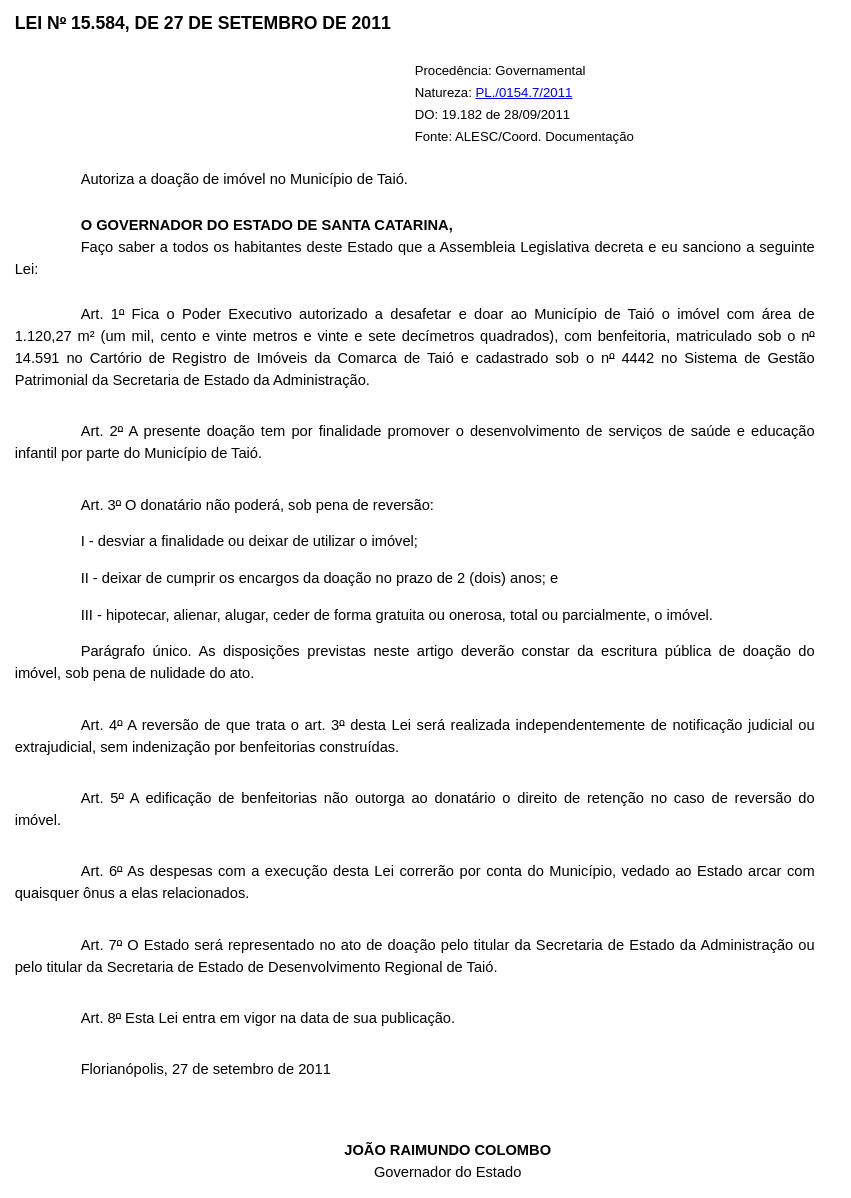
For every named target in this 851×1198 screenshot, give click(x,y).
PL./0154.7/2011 (524, 92)
